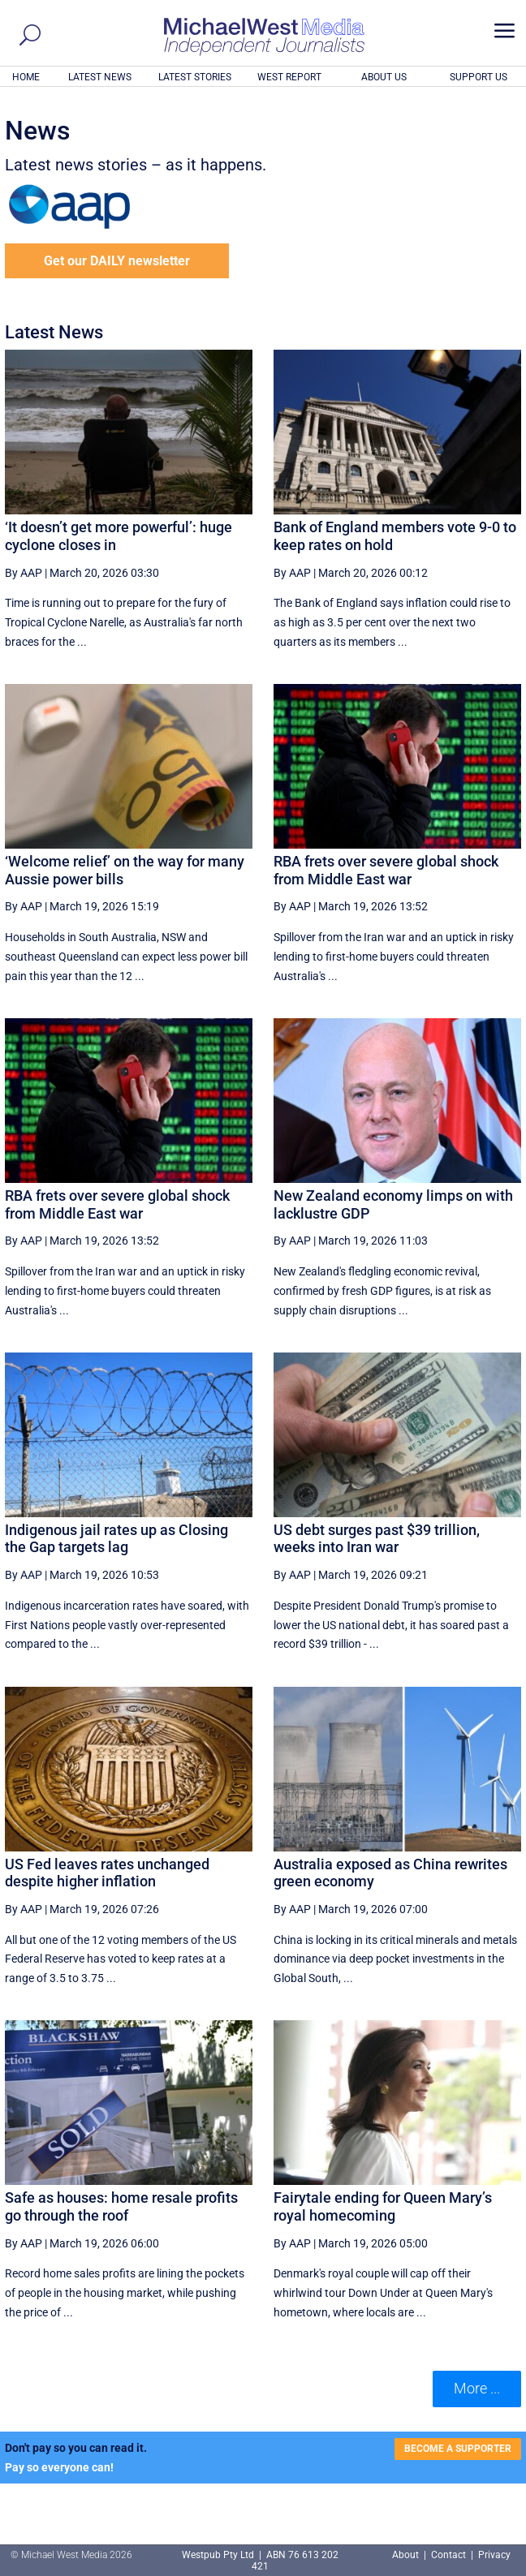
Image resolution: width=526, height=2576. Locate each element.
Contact (448, 2555)
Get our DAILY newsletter (117, 261)
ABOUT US (384, 77)
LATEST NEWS (100, 77)
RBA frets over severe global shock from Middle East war (386, 870)
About (406, 2555)
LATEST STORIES (194, 77)
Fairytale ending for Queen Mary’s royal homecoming (383, 2206)
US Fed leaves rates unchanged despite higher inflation (107, 1873)
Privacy (494, 2555)
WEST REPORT (289, 77)
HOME (26, 77)
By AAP (23, 572)
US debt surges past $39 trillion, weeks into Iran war (377, 1538)
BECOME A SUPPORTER (457, 2448)
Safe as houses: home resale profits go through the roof (121, 2206)
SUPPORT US (478, 77)
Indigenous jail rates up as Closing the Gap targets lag (116, 1538)
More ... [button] (477, 2388)
